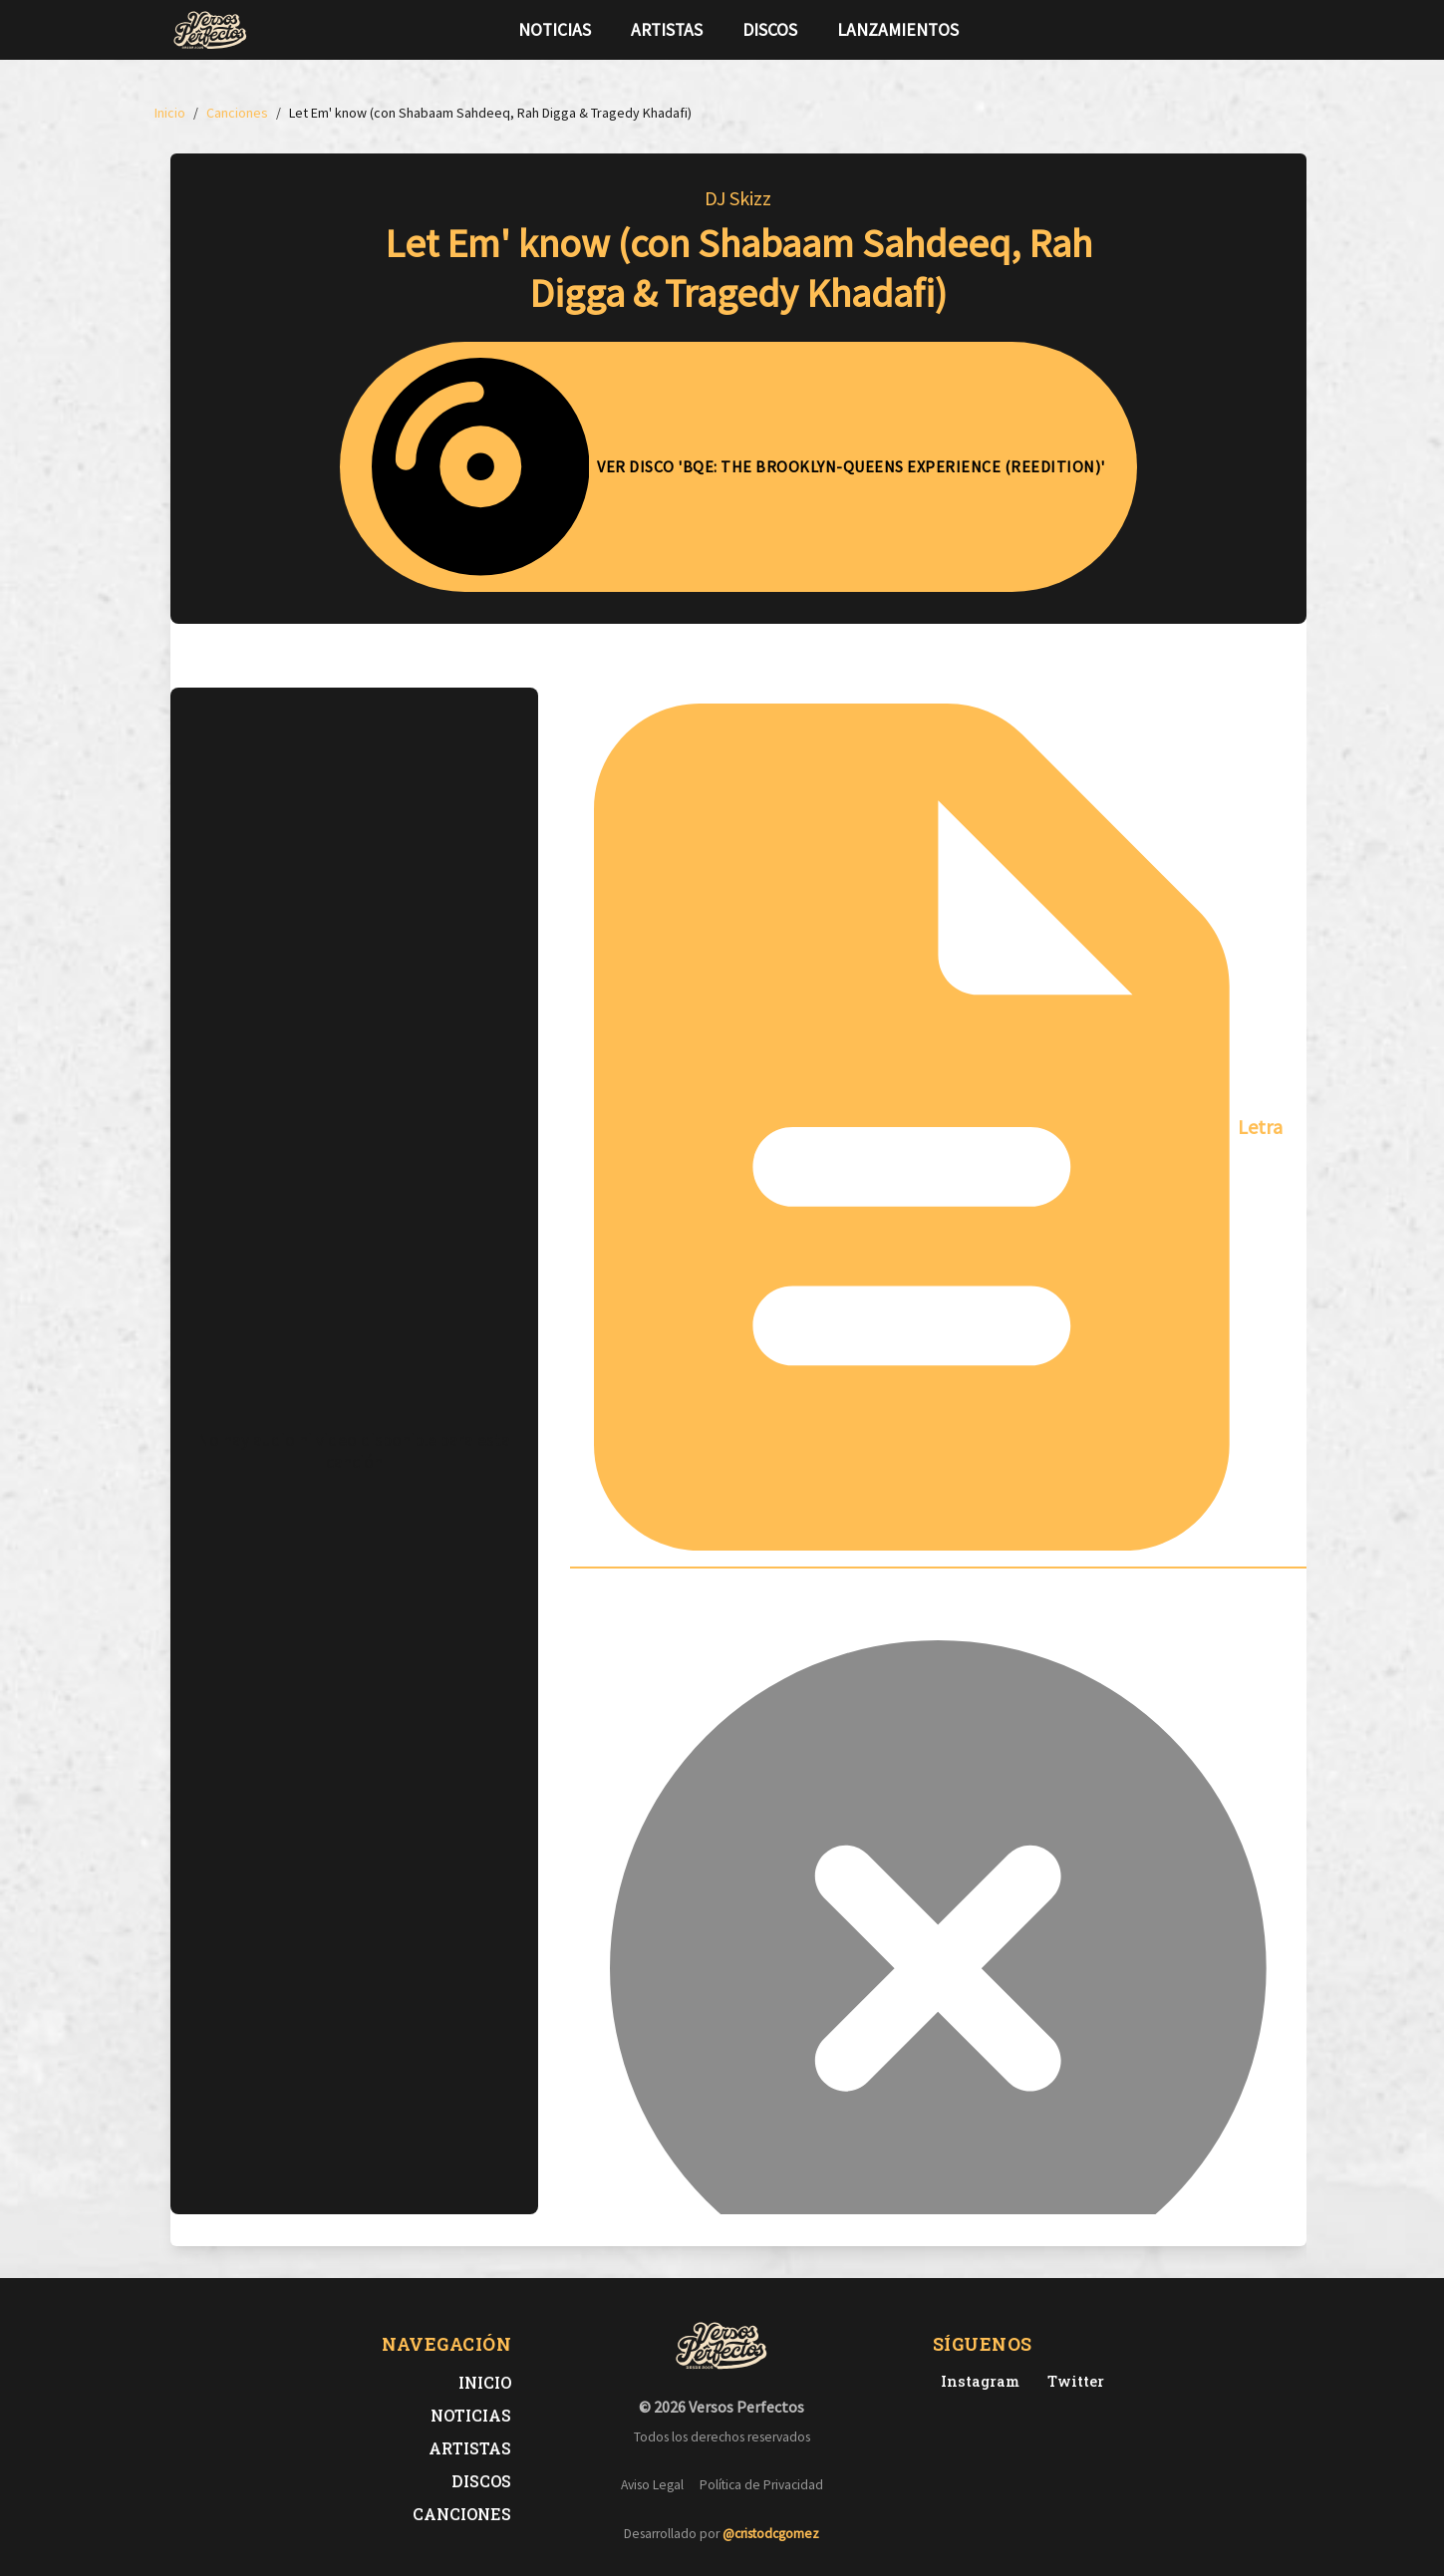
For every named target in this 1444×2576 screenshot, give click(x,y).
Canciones (462, 2513)
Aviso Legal (652, 2484)
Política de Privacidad (761, 2484)
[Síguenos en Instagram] (1267, 30)
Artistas (667, 30)
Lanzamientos (898, 30)
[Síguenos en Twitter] (1235, 30)
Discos (769, 30)
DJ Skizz (738, 197)
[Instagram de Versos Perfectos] (976, 2381)
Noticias (554, 30)
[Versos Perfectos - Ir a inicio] (210, 30)
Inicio (484, 2382)
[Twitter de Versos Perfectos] (1071, 2381)
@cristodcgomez (770, 2533)
